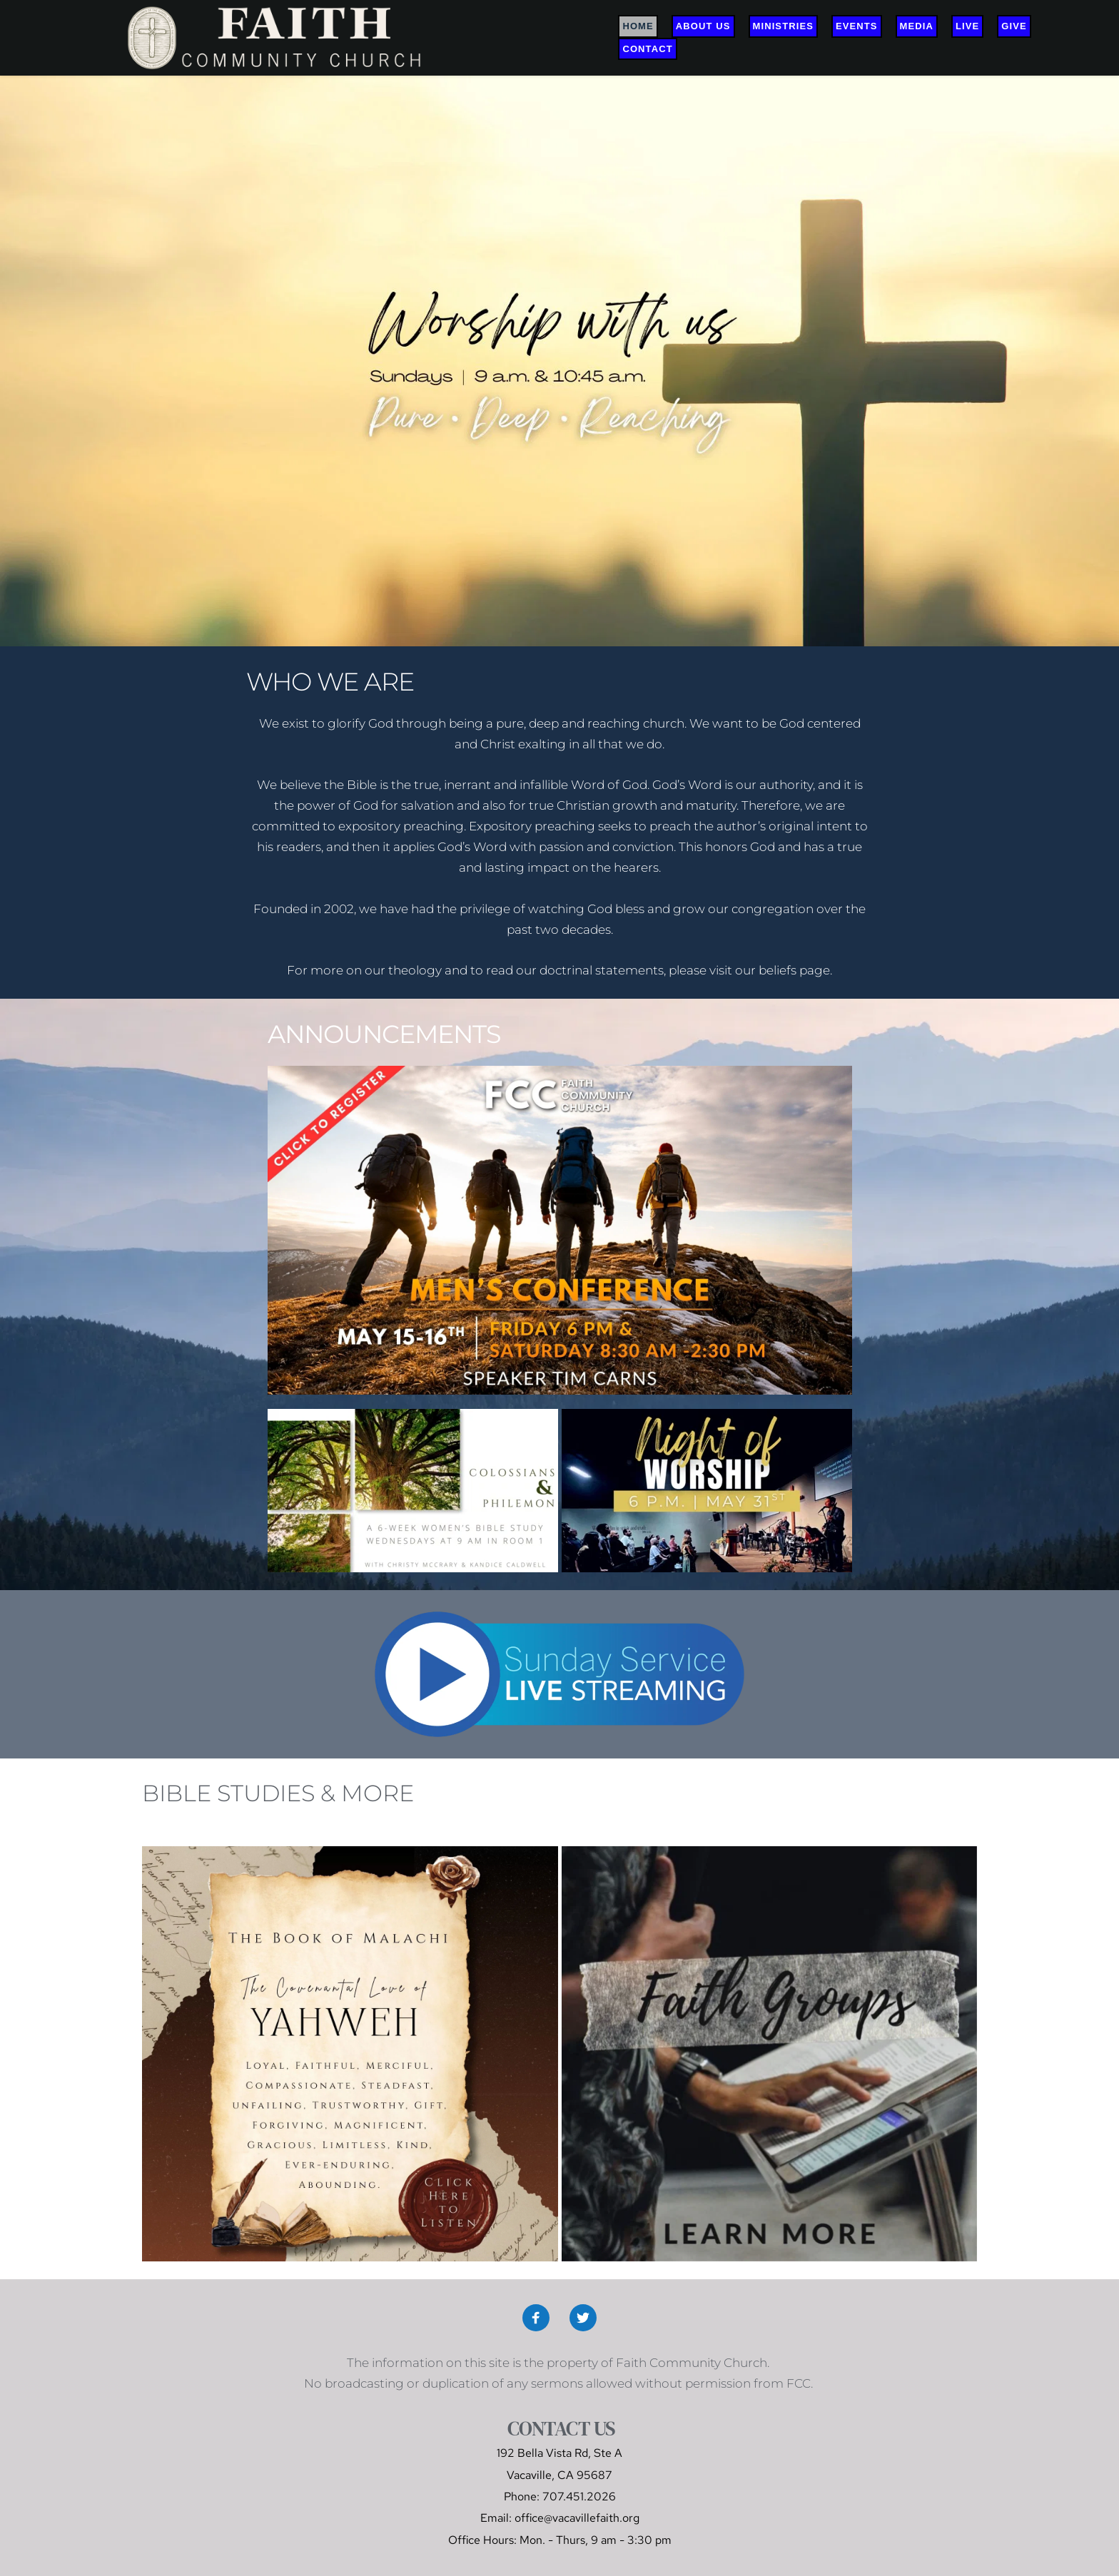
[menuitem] (637, 26)
